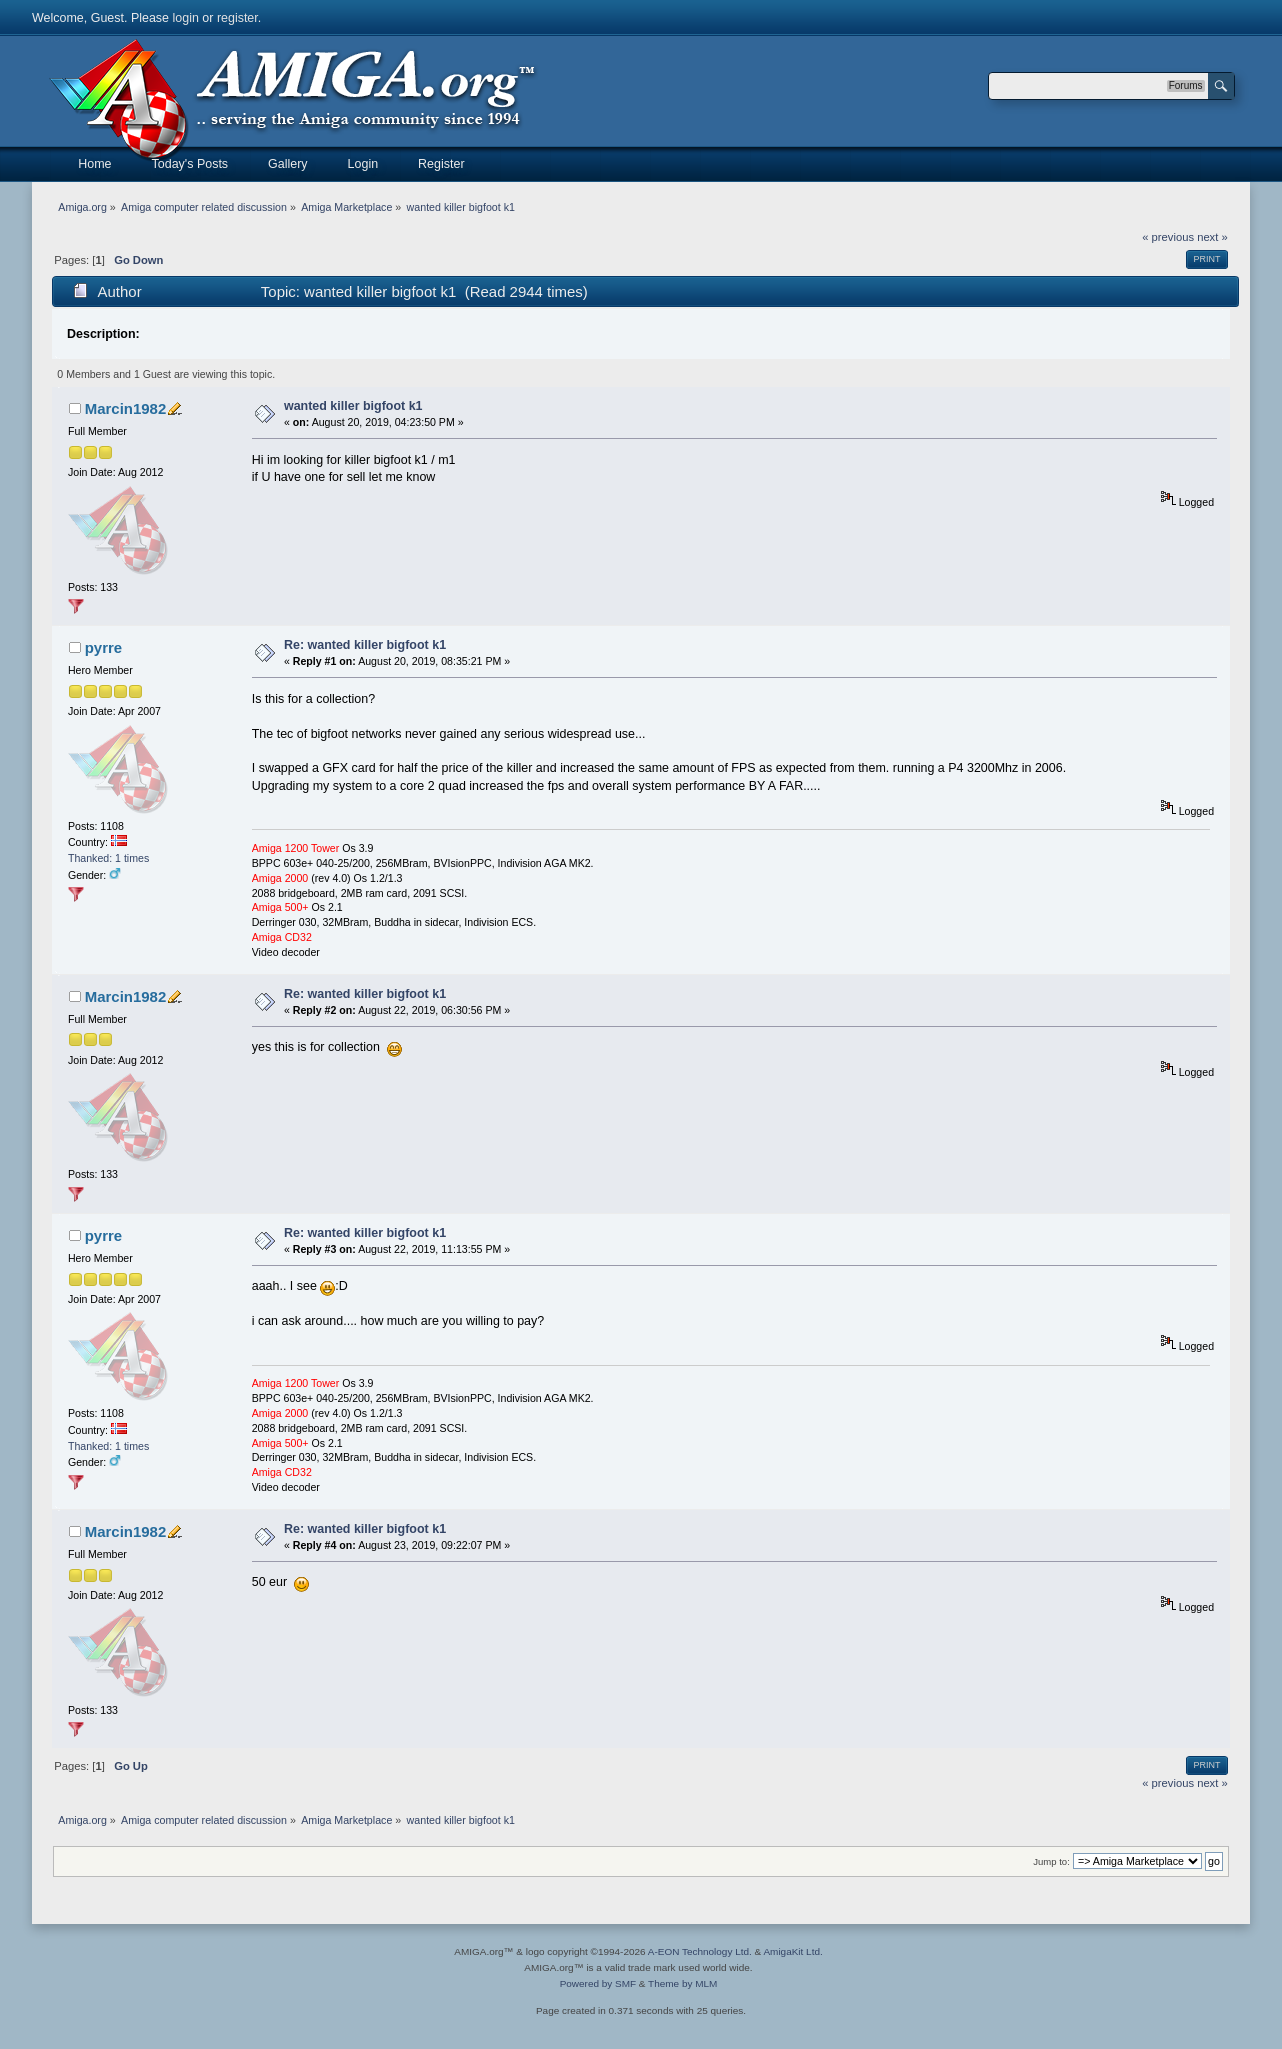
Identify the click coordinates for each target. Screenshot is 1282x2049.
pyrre (103, 647)
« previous (1168, 237)
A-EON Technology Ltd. (700, 1951)
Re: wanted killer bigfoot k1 (365, 645)
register (237, 18)
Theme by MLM (682, 1983)
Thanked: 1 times (108, 858)
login (186, 18)
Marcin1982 (126, 408)
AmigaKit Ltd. (792, 1951)
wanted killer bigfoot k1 (353, 406)
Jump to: (1051, 1861)
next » (1212, 237)
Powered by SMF (598, 1983)
